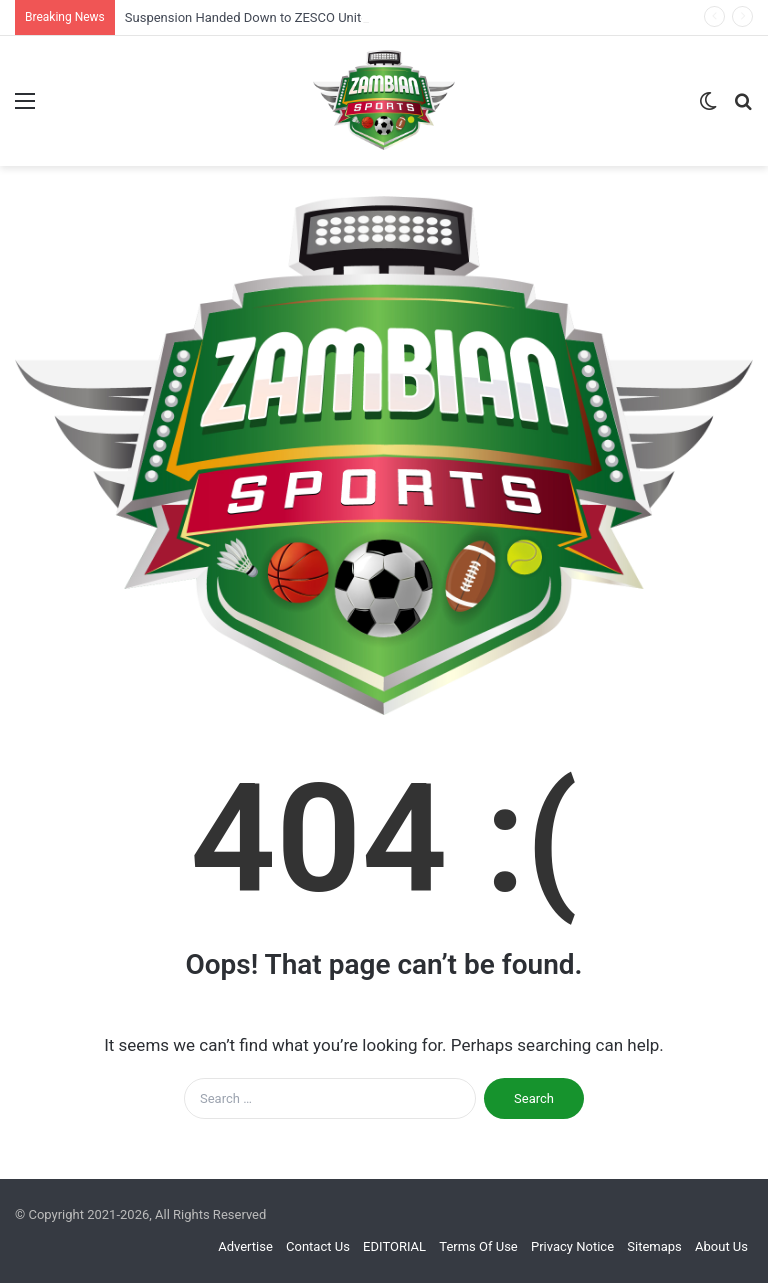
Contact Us (318, 1246)
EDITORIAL (394, 1246)
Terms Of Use (478, 1246)
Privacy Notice (572, 1246)
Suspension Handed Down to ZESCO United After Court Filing (301, 17)
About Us (721, 1246)
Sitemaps (654, 1246)
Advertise (245, 1246)
